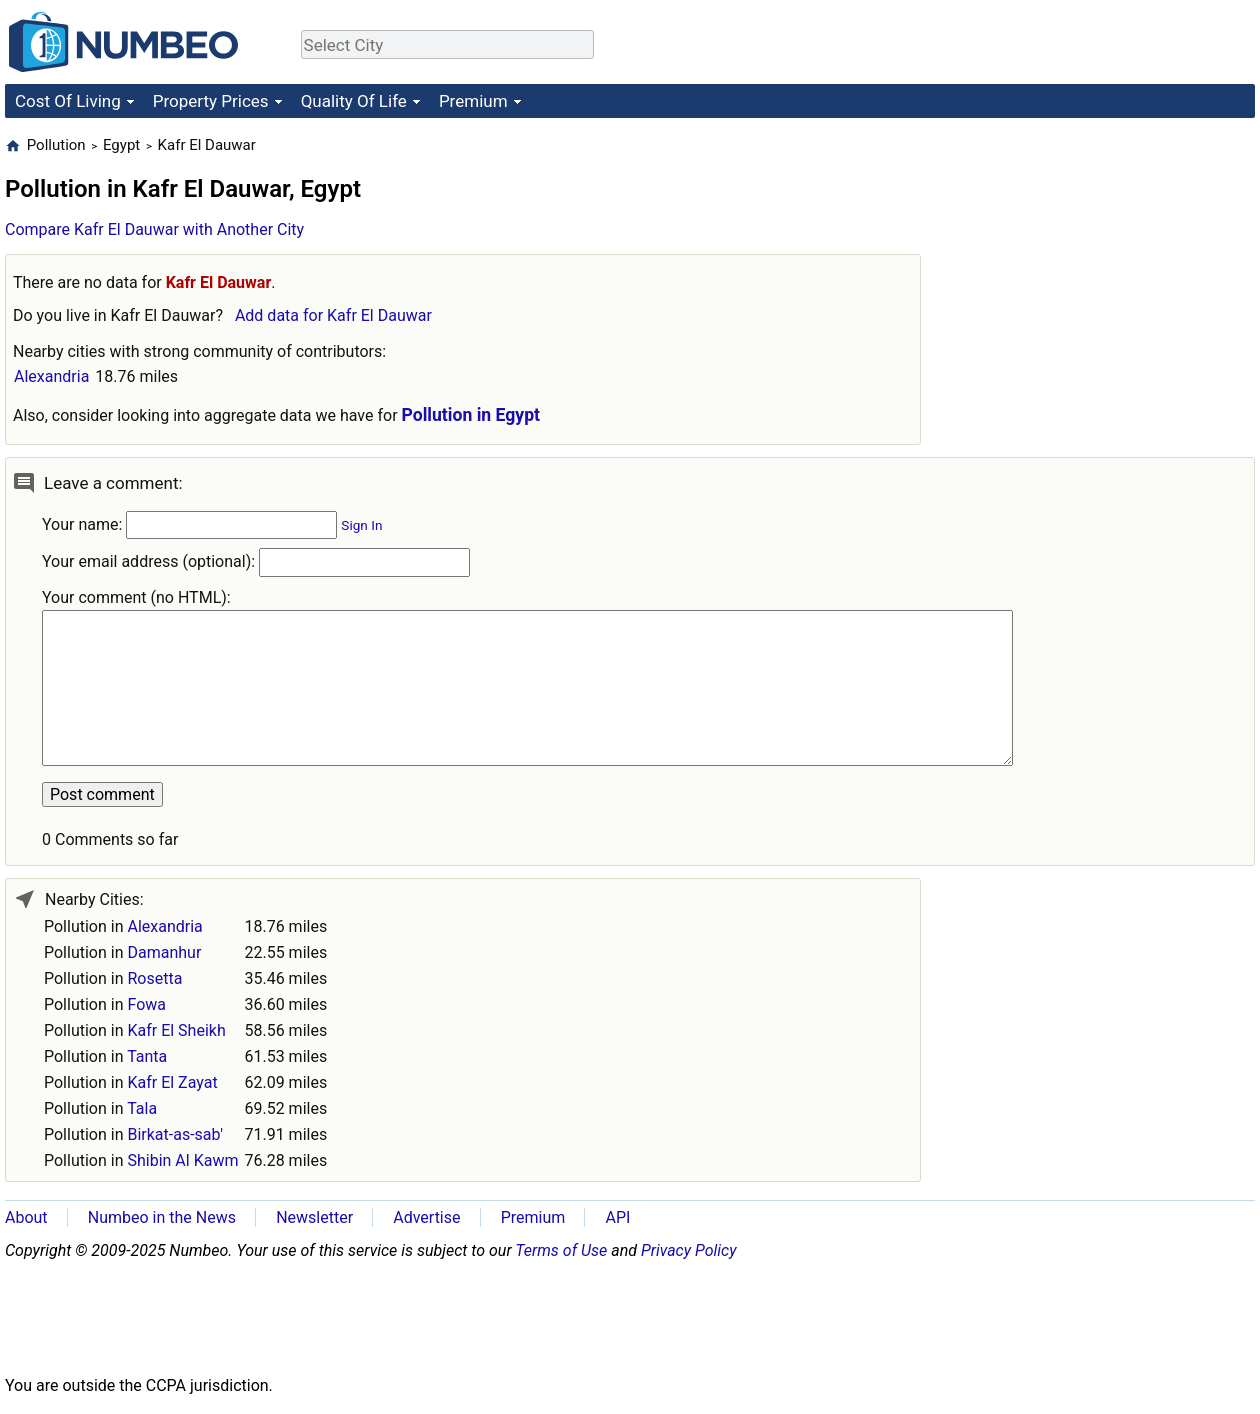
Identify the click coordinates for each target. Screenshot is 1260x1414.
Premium (473, 101)
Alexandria (51, 376)
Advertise (426, 1217)
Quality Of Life (354, 101)
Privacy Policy (689, 1250)
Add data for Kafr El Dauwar (333, 315)
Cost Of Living (68, 101)
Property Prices (211, 101)
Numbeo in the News (162, 1217)
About (26, 1217)
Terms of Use (561, 1250)
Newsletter (314, 1217)
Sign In (361, 525)
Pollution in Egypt (471, 415)
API (617, 1217)
